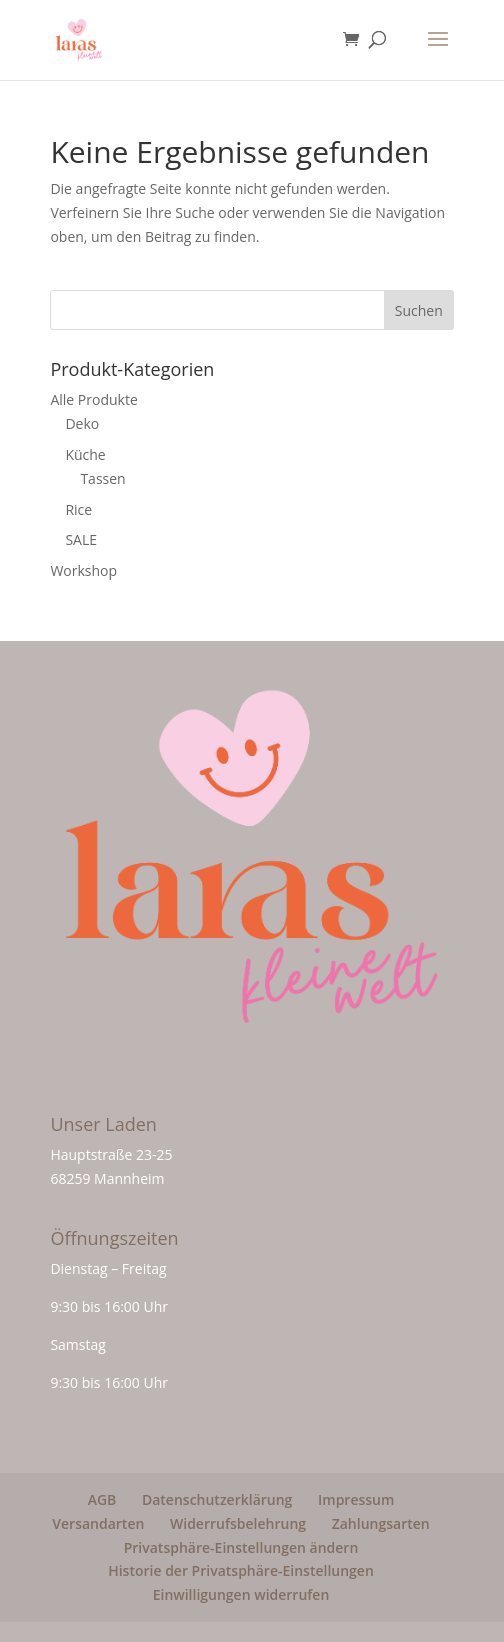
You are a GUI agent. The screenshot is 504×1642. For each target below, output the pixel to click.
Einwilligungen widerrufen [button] (241, 1594)
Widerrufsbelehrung (238, 1523)
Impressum (356, 1499)
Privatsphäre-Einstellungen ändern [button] (241, 1547)
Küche (85, 454)
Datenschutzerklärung (217, 1499)
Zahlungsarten (381, 1523)
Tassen (102, 478)
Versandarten (98, 1523)
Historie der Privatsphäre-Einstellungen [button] (241, 1570)
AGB (102, 1499)
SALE (81, 539)
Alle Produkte (93, 399)
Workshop (83, 570)
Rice (78, 509)
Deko (82, 423)
